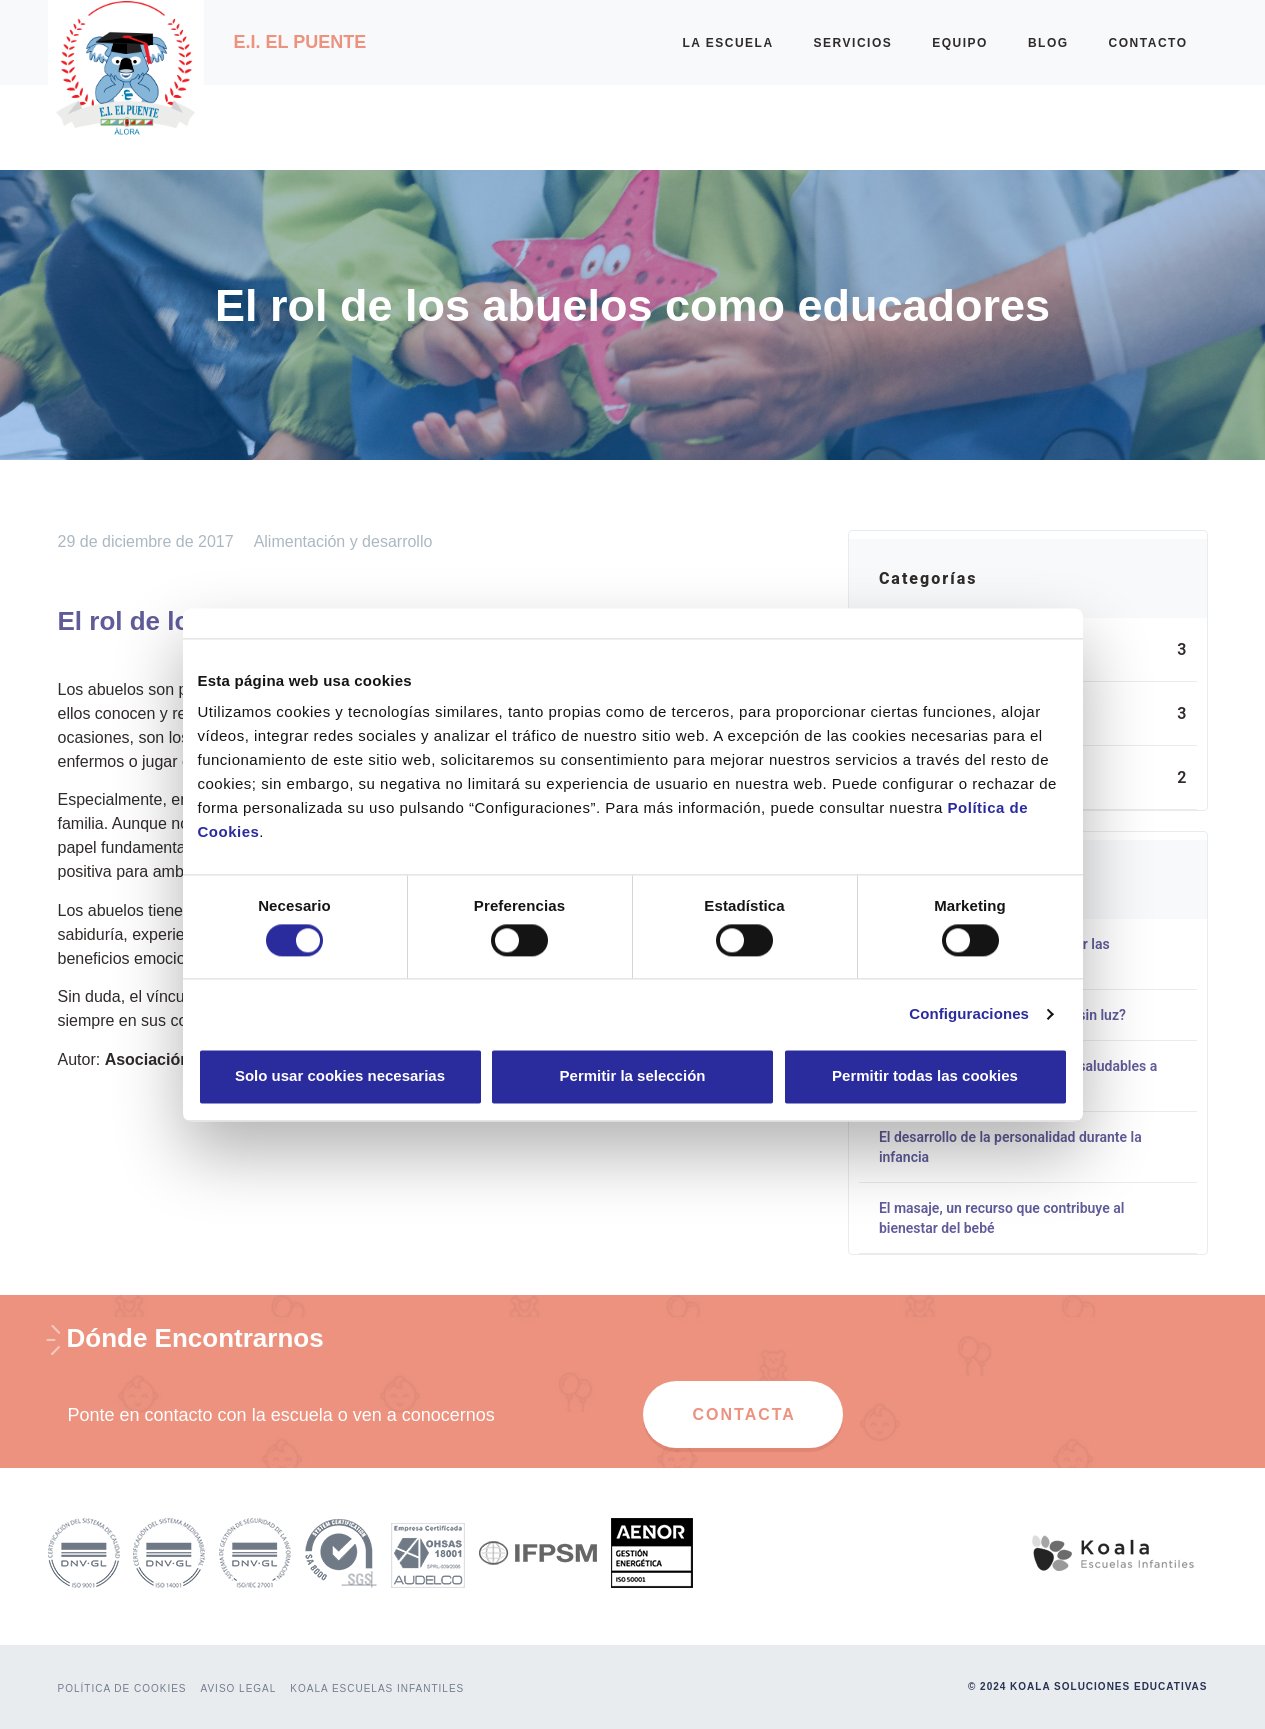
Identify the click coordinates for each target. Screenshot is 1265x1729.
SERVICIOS (853, 43)
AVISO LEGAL (239, 1688)
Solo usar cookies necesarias (340, 1076)
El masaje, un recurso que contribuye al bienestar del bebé (1001, 1218)
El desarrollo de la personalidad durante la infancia (1010, 1147)
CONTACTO (1148, 43)
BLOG (1048, 43)
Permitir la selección (633, 1076)
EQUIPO (960, 43)
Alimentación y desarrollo (343, 541)
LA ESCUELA (727, 43)
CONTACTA (744, 1414)
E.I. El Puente (300, 42)
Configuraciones (969, 1013)
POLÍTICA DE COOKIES (122, 1688)
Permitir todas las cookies (925, 1076)
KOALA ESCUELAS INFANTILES (377, 1688)
